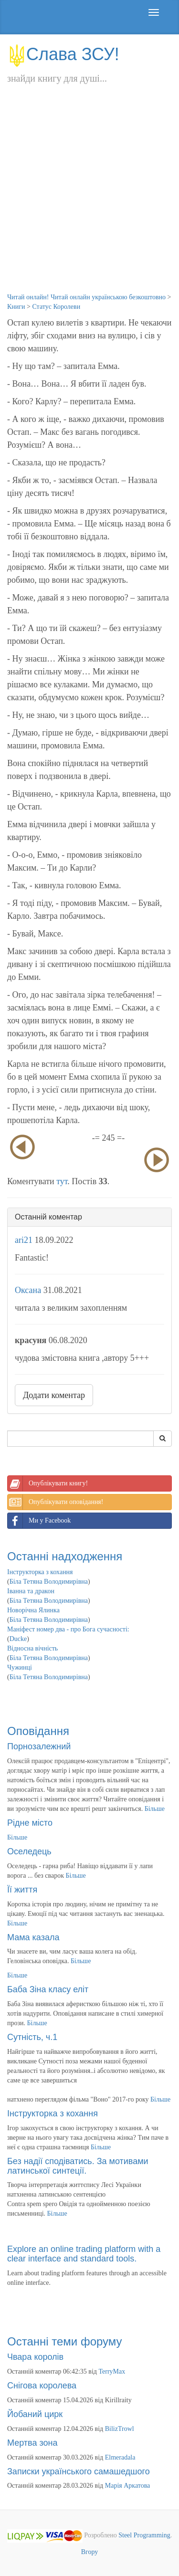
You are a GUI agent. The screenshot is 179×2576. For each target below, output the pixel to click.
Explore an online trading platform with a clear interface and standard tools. (83, 2253)
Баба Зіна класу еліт (47, 1989)
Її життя (22, 1889)
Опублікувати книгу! (48, 1483)
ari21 (23, 1240)
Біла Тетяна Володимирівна (49, 1581)
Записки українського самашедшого (78, 2471)
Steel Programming (144, 2535)
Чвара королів (35, 2357)
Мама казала (33, 1937)
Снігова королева (41, 2385)
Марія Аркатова (127, 2485)
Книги (16, 306)
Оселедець (29, 1851)
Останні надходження (64, 1556)
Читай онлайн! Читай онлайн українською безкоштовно (86, 297)
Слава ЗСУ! (63, 54)
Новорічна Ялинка (33, 1610)
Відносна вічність (32, 1648)
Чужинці (19, 1667)
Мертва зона (32, 2443)
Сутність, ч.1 (32, 2037)
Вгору (89, 2551)
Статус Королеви (56, 306)
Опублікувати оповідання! (55, 1502)
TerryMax (112, 2371)
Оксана (28, 1290)
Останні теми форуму (64, 2341)
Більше (155, 1808)
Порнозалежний (39, 1746)
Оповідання (38, 1730)
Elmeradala (120, 2457)
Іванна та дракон (30, 1591)
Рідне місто (30, 1823)
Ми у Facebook (39, 1520)
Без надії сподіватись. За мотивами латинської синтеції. (77, 2166)
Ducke (18, 1638)
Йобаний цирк (35, 2414)
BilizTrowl (119, 2428)
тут (61, 1181)
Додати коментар (54, 1395)
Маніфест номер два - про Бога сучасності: (68, 1629)
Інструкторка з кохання (40, 1572)
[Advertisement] (89, 198)
